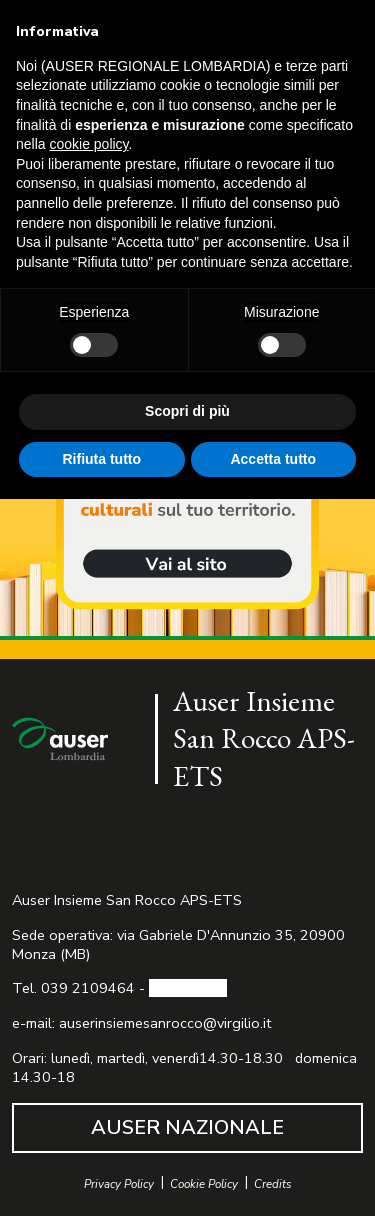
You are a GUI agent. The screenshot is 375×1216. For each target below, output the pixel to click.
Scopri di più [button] (187, 411)
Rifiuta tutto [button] (101, 459)
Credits (273, 1184)
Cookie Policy (204, 1184)
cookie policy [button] (88, 144)
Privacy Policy (119, 1184)
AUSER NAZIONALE (187, 1127)
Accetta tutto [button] (273, 459)
